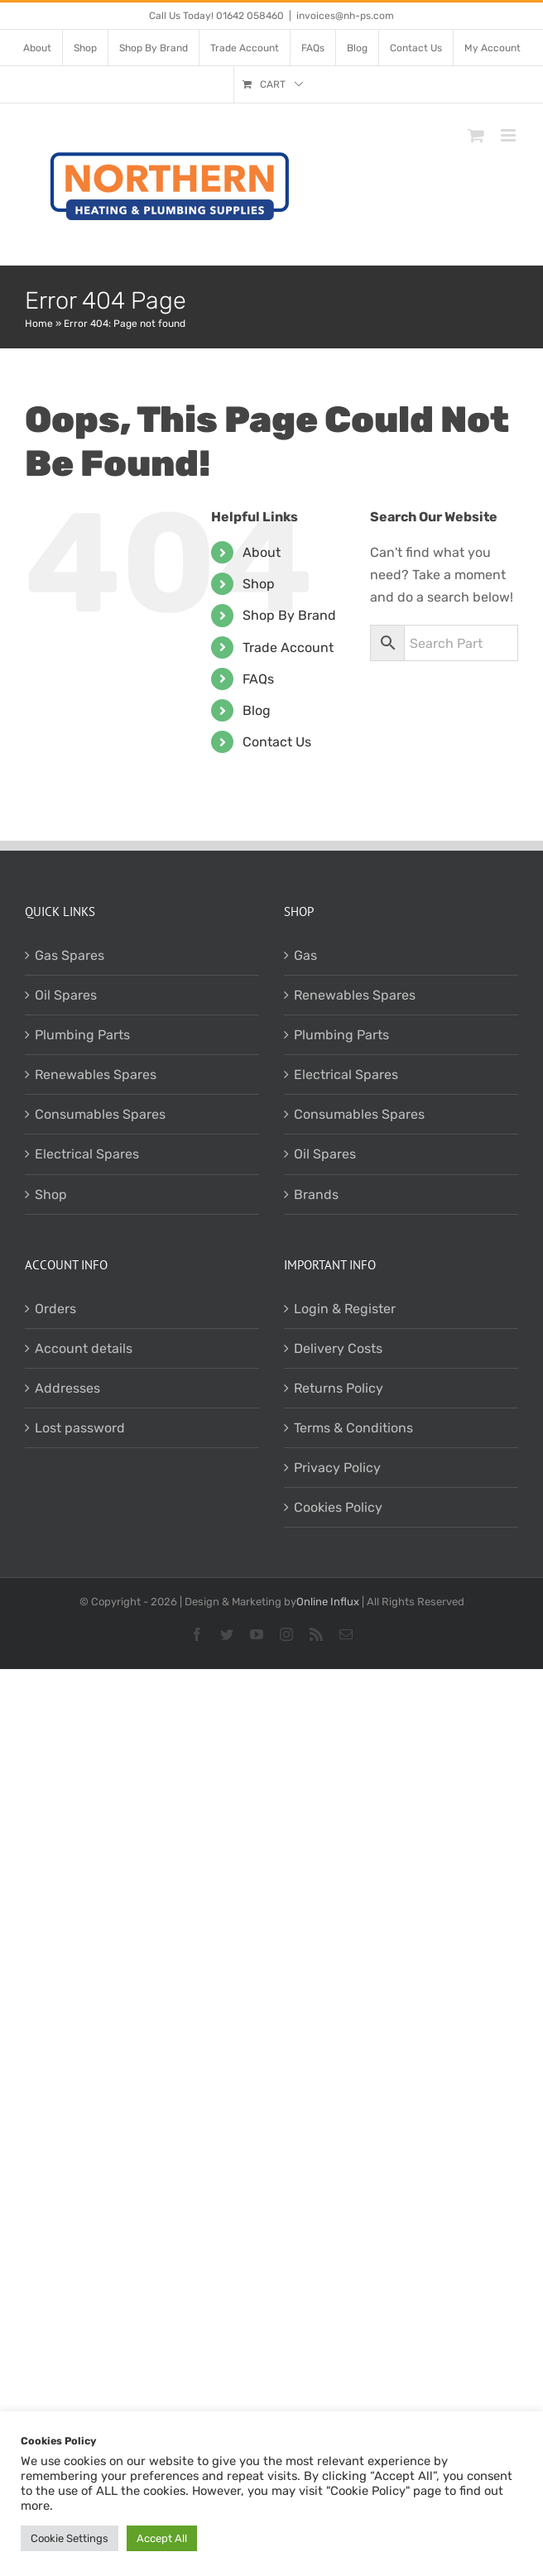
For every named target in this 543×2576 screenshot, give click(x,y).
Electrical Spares (87, 1154)
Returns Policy (338, 1388)
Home (39, 323)
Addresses (67, 1388)
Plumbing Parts (82, 1035)
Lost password (80, 1428)
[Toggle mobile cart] (476, 135)
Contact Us (277, 742)
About (262, 552)
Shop (259, 584)
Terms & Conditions (353, 1428)
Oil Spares (66, 995)
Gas (305, 955)
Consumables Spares (100, 1114)
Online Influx (327, 1601)
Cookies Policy (338, 1507)
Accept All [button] (162, 2538)
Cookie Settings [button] (69, 2538)
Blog (257, 710)
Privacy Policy (337, 1467)
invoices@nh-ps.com (345, 16)
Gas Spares (69, 955)
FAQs (258, 679)
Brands (316, 1194)
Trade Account (288, 647)
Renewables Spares (95, 1074)
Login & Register (345, 1309)
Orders (55, 1309)
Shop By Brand (289, 615)
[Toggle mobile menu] (509, 135)
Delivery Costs (338, 1348)
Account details (83, 1348)
